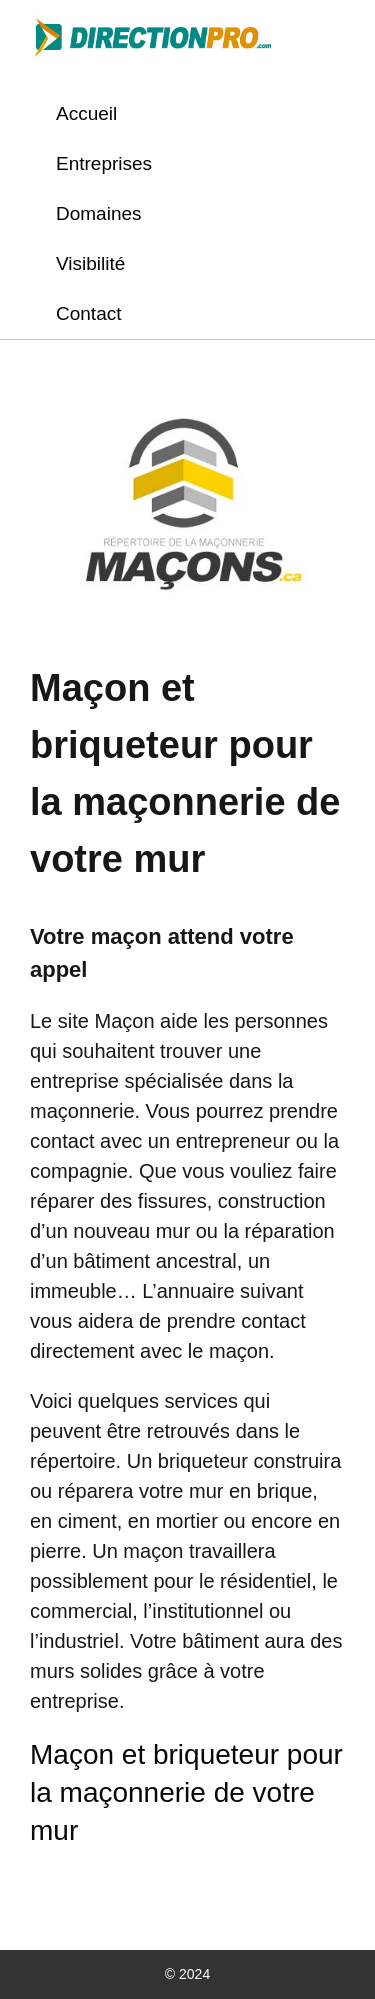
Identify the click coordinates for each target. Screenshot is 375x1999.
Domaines (99, 213)
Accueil (86, 113)
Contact (88, 313)
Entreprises (104, 163)
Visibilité (90, 263)
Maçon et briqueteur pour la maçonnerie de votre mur (186, 1792)
